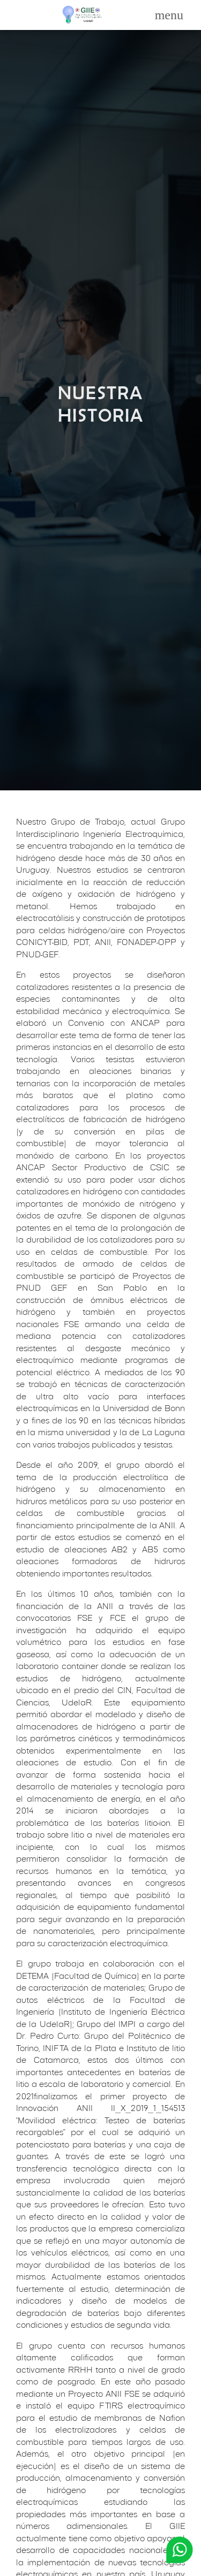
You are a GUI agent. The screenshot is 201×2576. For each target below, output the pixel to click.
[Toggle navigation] (169, 15)
